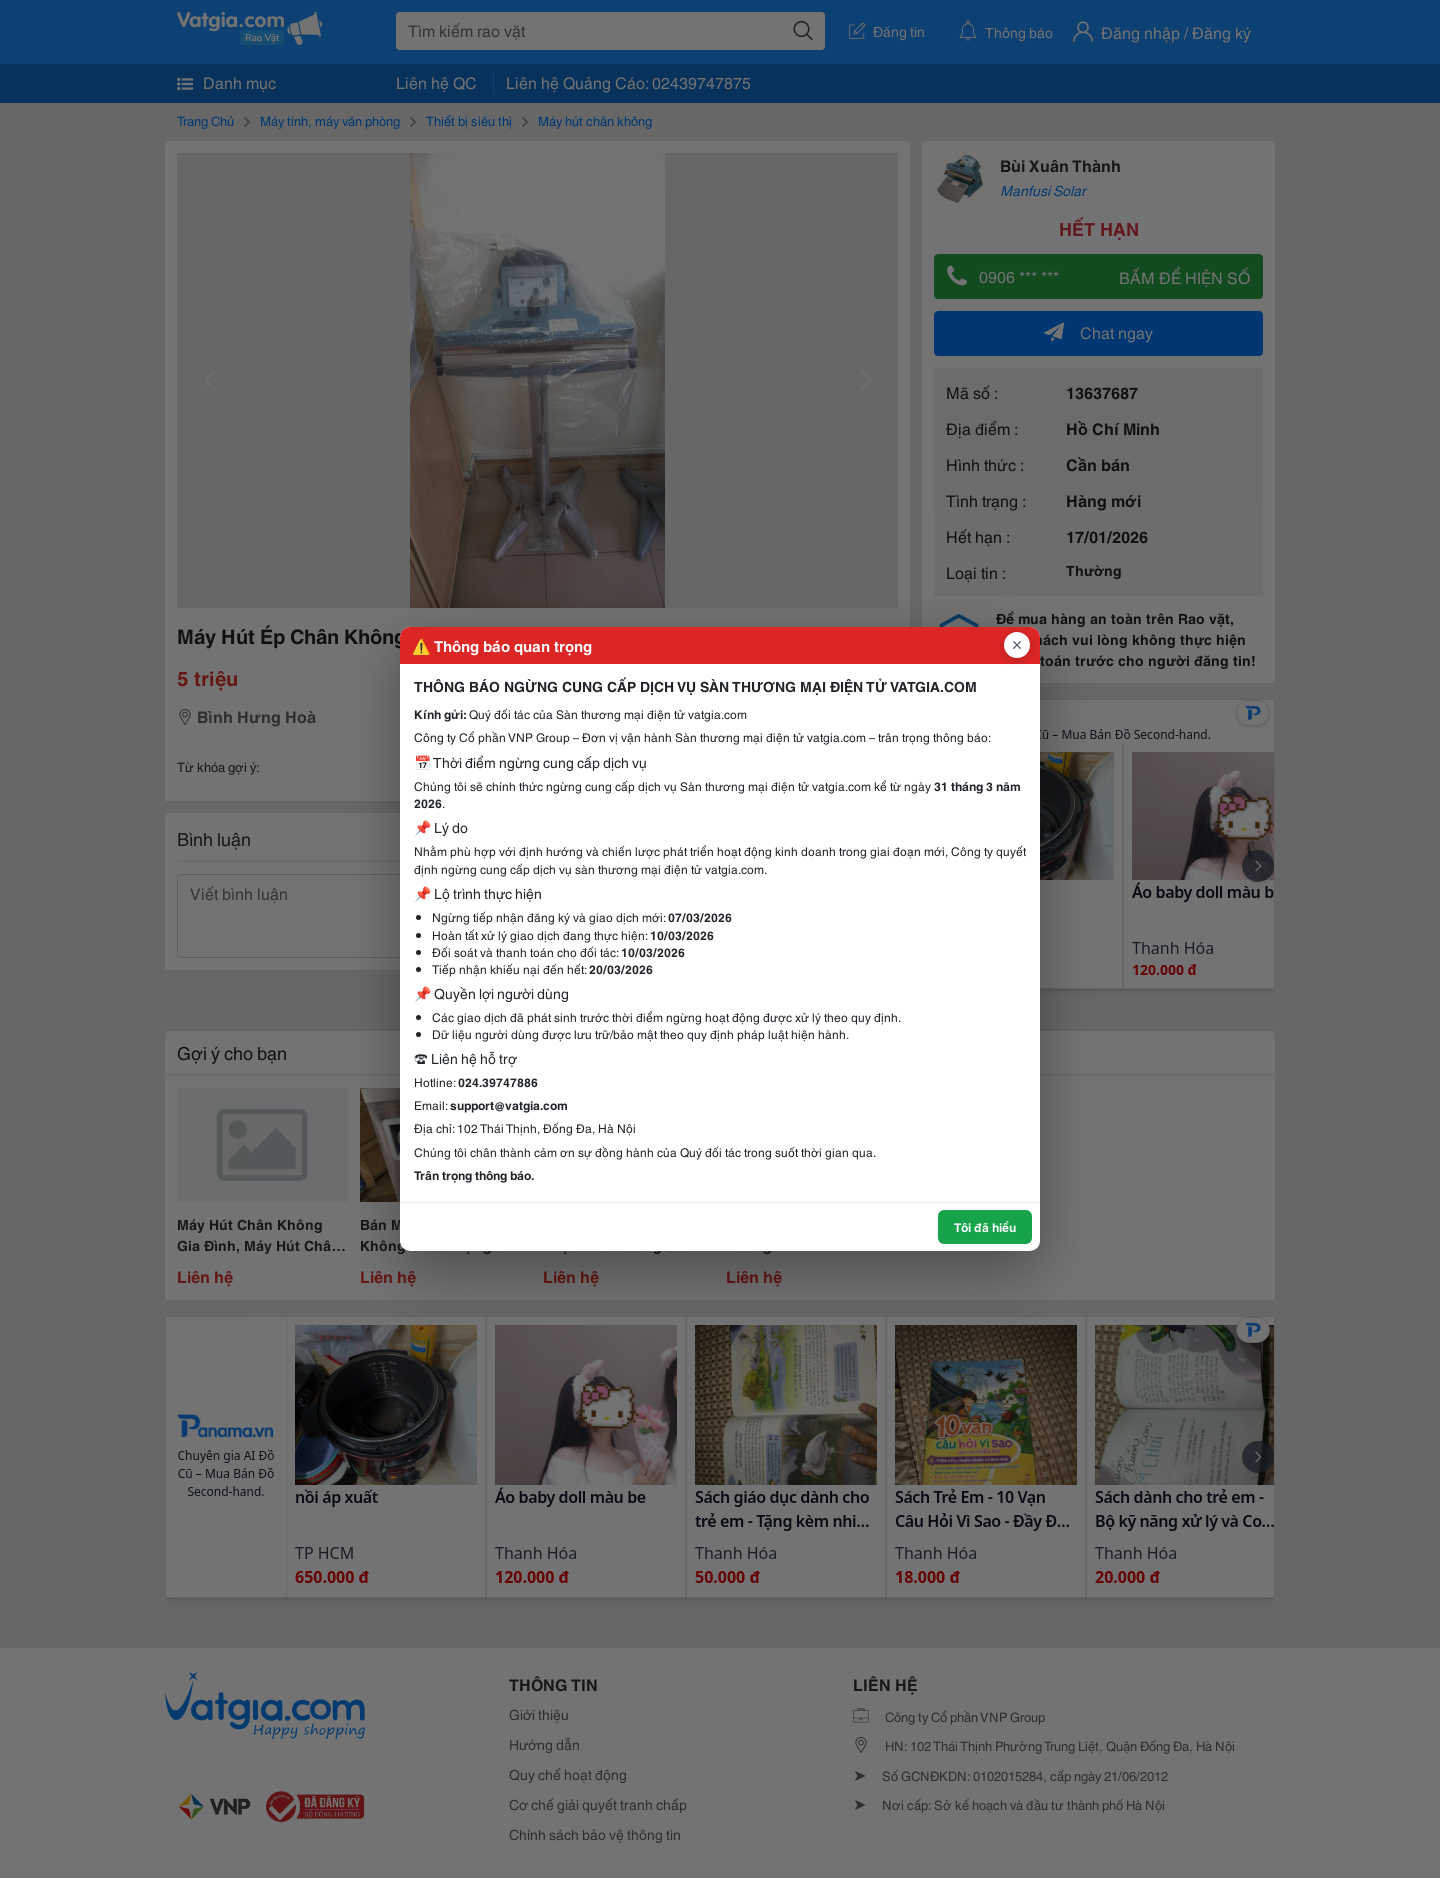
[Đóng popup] (1017, 645)
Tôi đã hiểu (985, 1226)
